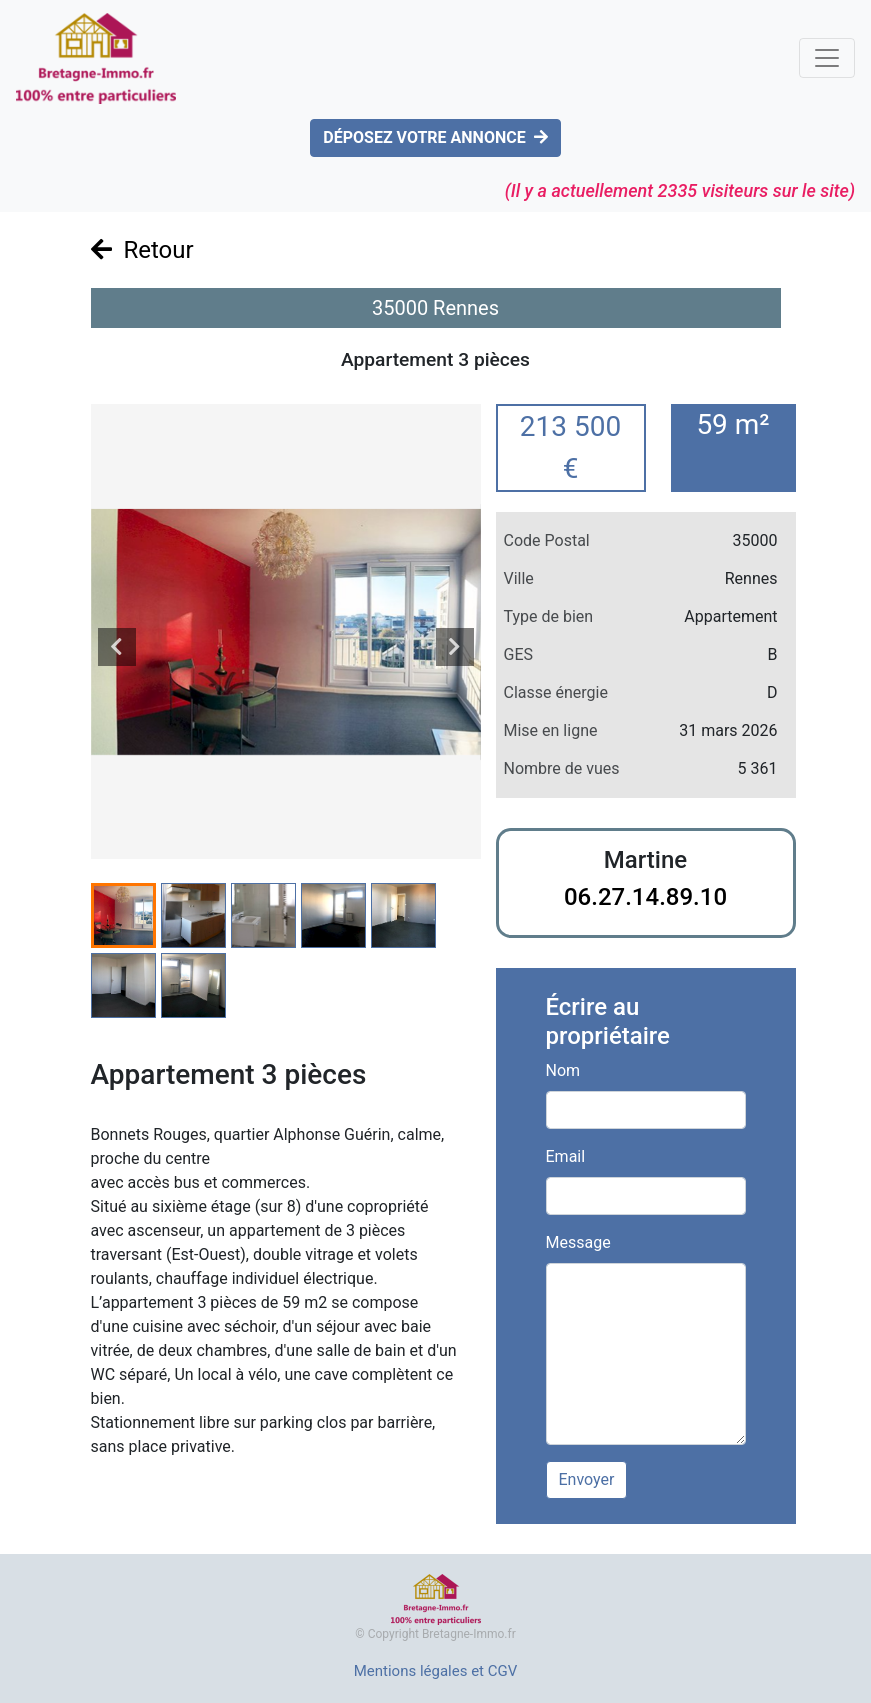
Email (566, 1156)
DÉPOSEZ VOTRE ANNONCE (435, 137)
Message (578, 1242)
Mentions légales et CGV (436, 1671)
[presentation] (117, 647)
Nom (563, 1070)
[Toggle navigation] (827, 58)
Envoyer (587, 1479)
